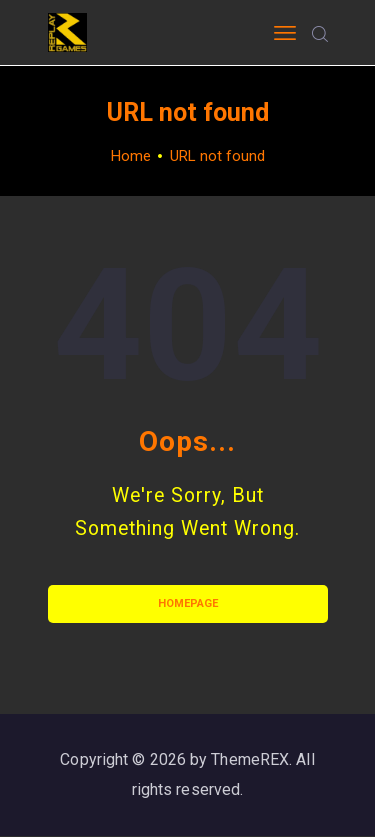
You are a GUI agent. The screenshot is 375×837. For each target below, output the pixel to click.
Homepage (188, 603)
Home (131, 156)
